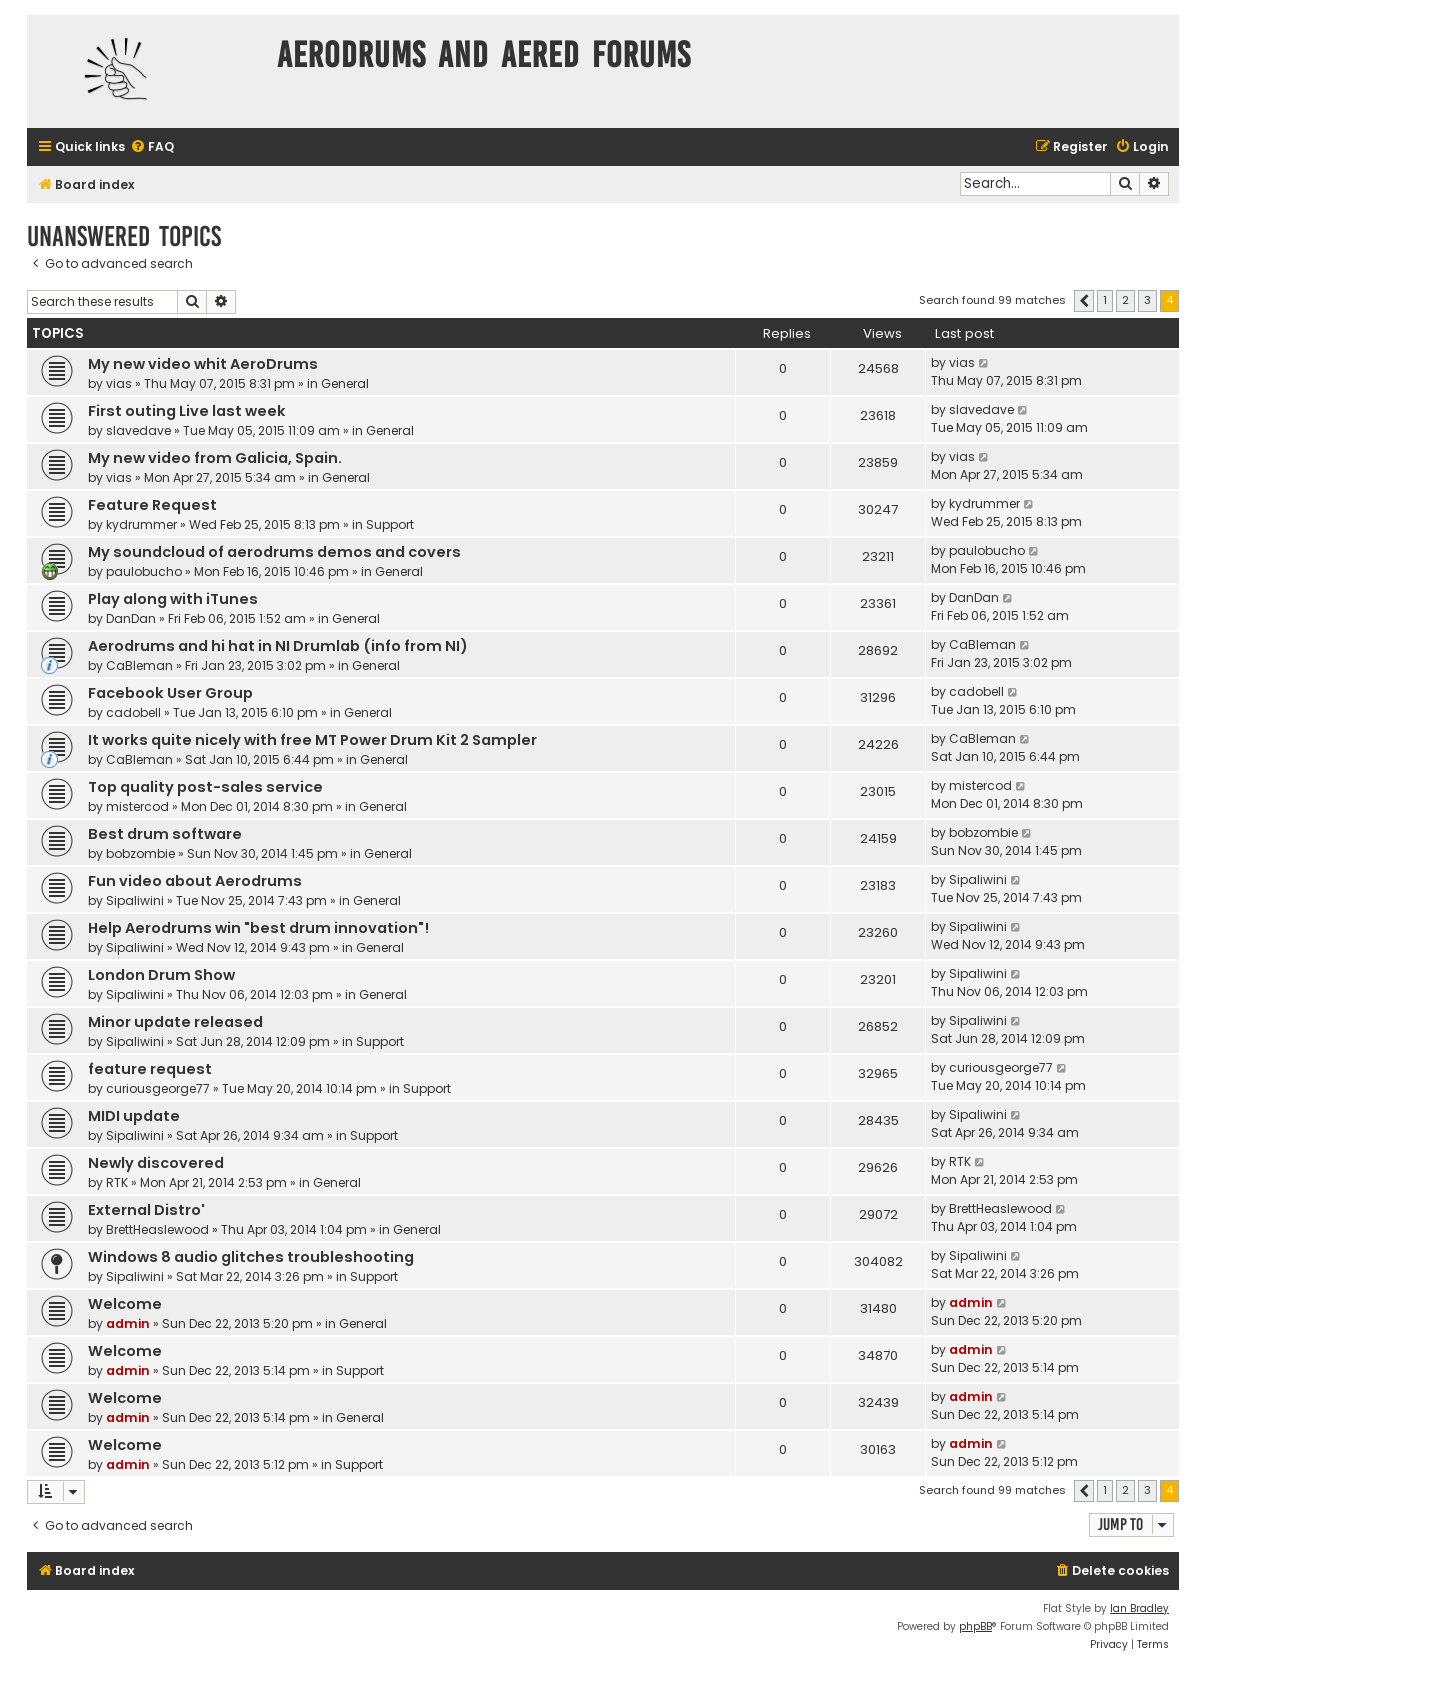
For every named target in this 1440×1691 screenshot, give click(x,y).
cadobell (133, 712)
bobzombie (140, 853)
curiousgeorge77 (158, 1088)
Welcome (125, 1304)
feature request (150, 1069)
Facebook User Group (170, 693)
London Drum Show (161, 975)
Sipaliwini (135, 900)
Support (390, 524)
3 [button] (1147, 300)
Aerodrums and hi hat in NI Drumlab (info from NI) (278, 646)
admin (128, 1323)
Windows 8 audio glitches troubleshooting (251, 1257)
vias (119, 383)
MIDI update (134, 1116)
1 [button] (1105, 300)
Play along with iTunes (173, 599)
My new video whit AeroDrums (203, 364)
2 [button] (1125, 300)
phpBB (975, 1626)
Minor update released (175, 1022)
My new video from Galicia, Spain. (215, 458)
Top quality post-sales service (205, 787)
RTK (117, 1182)
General (345, 383)
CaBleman (139, 665)
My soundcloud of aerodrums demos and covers (274, 552)
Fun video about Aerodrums (195, 881)
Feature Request (152, 505)
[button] (1084, 301)
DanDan (131, 618)
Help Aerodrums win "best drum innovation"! (258, 928)
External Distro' (146, 1210)
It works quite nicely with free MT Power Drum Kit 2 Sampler (312, 740)
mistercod (137, 806)
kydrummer (141, 524)
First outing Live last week (187, 411)
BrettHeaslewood (157, 1229)
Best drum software (165, 834)
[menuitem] (152, 147)
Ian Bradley (1139, 1608)
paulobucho (144, 571)
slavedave (138, 430)
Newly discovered (156, 1163)
